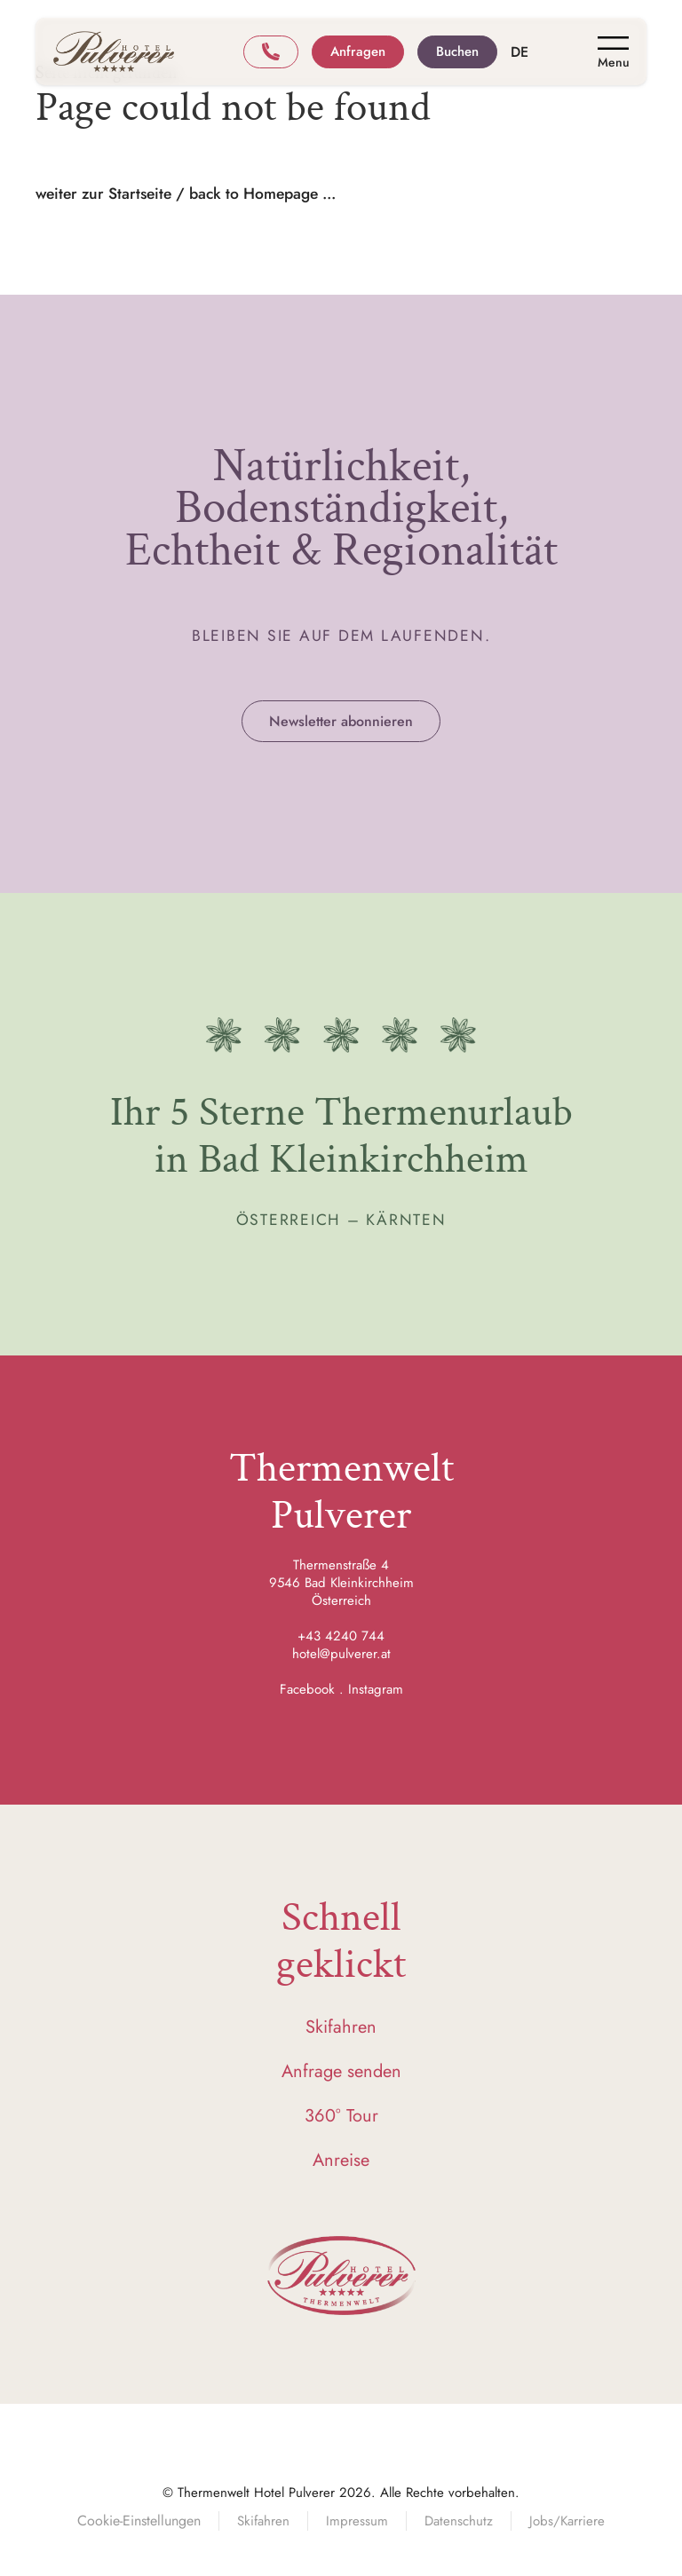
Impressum (357, 2521)
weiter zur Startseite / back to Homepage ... (186, 194)
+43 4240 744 (341, 1636)
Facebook (307, 1689)
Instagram (375, 1689)
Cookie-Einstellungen (139, 2520)
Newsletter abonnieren (341, 721)
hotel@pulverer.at (341, 1653)
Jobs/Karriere (567, 2521)
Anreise (341, 2160)
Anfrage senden (341, 2071)
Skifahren (341, 2027)
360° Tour (341, 2116)
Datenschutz (458, 2521)
